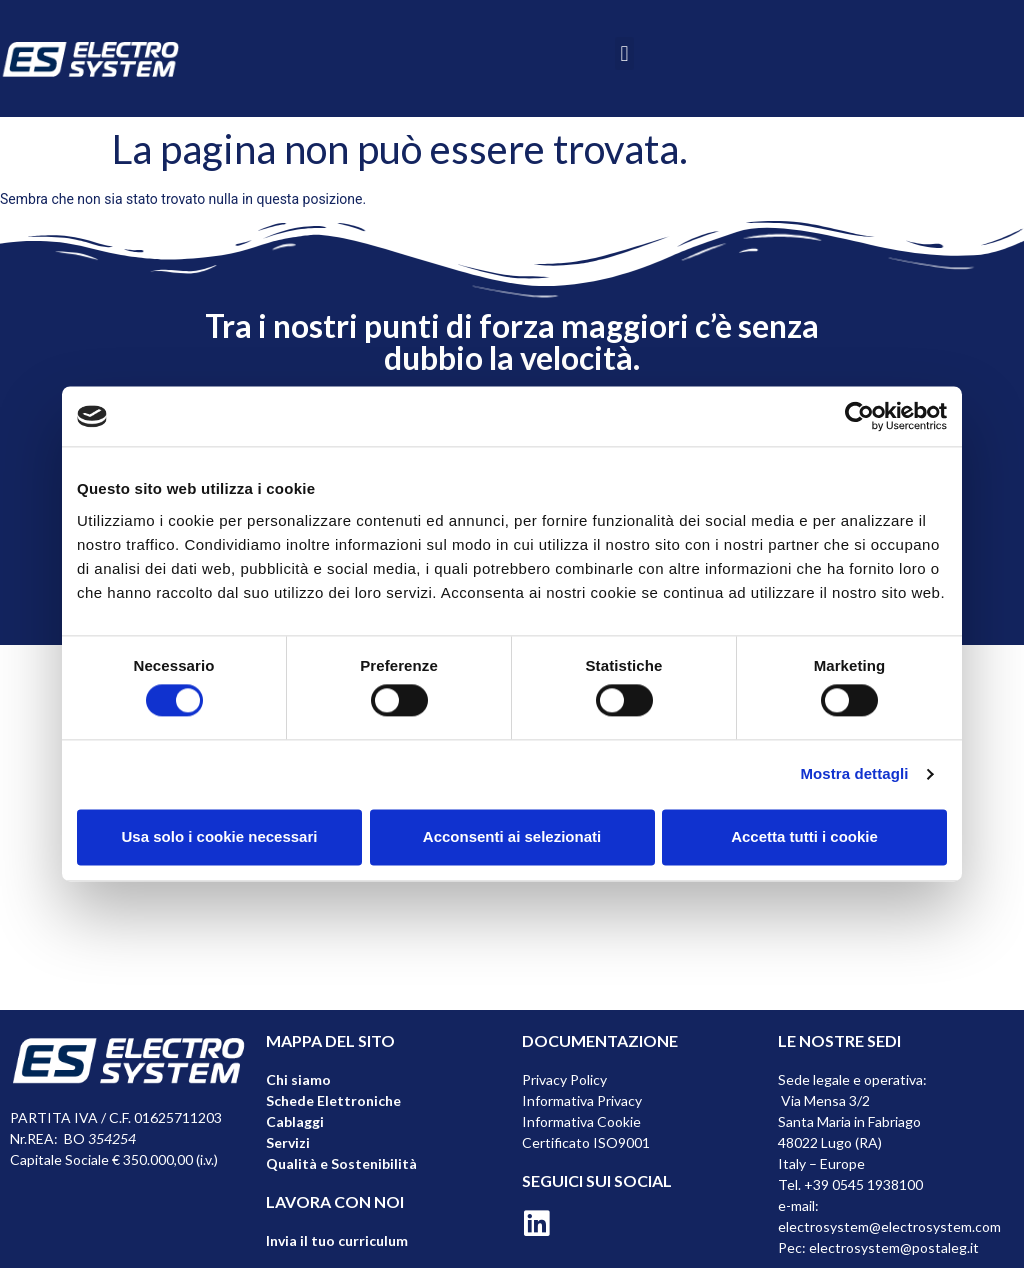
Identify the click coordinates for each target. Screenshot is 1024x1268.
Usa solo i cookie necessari (220, 836)
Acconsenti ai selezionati (512, 836)
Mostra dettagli (854, 774)
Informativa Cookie (581, 1121)
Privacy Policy (564, 1079)
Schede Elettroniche (333, 1100)
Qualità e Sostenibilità (341, 1163)
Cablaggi (295, 1121)
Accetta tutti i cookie (804, 836)
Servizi (288, 1142)
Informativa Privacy (582, 1100)
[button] (624, 53)
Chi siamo (298, 1079)
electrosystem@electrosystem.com (889, 1226)
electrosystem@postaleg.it (894, 1247)
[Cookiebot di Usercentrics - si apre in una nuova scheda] (859, 416)
